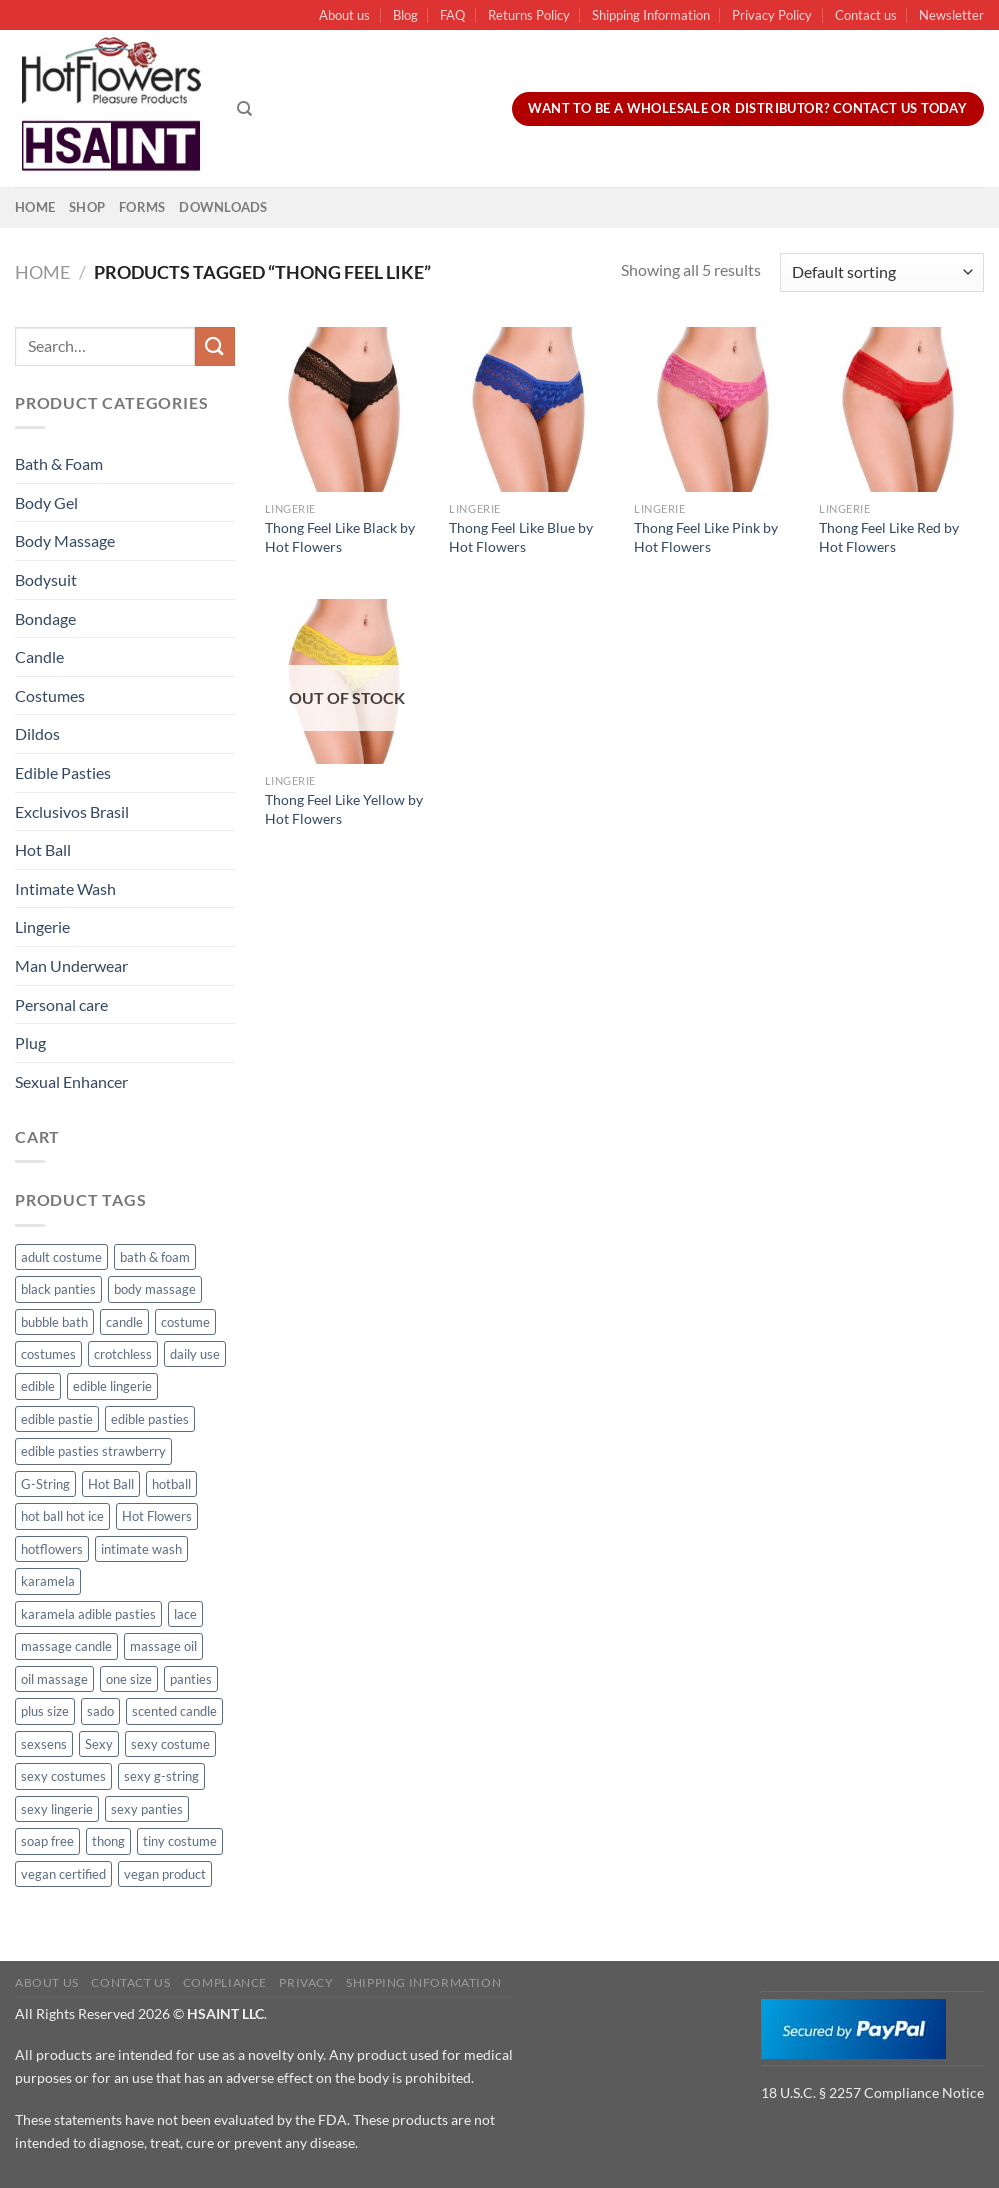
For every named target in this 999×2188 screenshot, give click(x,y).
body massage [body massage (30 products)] (155, 1289)
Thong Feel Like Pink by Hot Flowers (706, 537)
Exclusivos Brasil (72, 811)
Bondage (45, 618)
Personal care (61, 1004)
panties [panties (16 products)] (191, 1679)
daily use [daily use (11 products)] (195, 1354)
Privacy (306, 1982)
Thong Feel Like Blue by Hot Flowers (521, 537)
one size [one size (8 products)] (129, 1679)
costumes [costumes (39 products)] (48, 1354)
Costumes (50, 695)
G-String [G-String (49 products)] (45, 1484)
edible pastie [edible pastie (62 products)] (57, 1419)
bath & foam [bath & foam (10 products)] (155, 1257)
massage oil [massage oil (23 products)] (163, 1646)
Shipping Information (651, 15)
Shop (87, 207)
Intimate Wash (65, 888)
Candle (39, 656)
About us (344, 15)
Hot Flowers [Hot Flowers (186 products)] (157, 1516)
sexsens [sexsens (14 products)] (44, 1744)
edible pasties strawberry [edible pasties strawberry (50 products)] (93, 1451)
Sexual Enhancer (71, 1081)
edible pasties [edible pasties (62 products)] (150, 1419)
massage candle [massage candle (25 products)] (66, 1646)
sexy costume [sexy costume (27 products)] (170, 1744)
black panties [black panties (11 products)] (58, 1289)
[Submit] (215, 346)
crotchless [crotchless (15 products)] (123, 1354)
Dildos (37, 733)
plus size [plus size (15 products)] (45, 1711)
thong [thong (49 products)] (108, 1841)
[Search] (244, 109)
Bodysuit (46, 579)
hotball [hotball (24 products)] (171, 1484)
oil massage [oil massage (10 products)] (54, 1679)
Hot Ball (43, 849)
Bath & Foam (59, 463)
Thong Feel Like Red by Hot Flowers (889, 537)
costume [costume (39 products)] (185, 1322)
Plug (30, 1042)
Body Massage (65, 540)
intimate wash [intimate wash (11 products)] (141, 1549)
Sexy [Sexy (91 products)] (99, 1744)
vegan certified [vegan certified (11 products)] (63, 1874)
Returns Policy (529, 15)
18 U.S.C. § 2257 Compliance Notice (872, 2092)
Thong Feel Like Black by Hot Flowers (340, 537)
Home (35, 207)
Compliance (225, 1982)
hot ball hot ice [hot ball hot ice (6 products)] (62, 1516)
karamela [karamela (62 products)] (48, 1581)
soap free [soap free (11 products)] (47, 1841)
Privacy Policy (772, 15)
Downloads (223, 207)
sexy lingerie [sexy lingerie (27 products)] (57, 1809)
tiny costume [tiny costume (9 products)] (180, 1841)
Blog (405, 15)
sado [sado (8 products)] (100, 1711)
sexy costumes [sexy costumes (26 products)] (63, 1776)
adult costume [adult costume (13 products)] (61, 1257)
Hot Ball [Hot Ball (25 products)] (111, 1484)
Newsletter (951, 15)
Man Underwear (71, 965)
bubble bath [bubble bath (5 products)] (54, 1322)
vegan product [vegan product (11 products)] (165, 1874)
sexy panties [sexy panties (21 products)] (147, 1809)
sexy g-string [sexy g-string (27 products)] (161, 1776)
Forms (142, 207)
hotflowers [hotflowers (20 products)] (52, 1549)
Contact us (866, 15)
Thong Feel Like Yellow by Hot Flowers (344, 809)
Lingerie (42, 926)
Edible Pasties (63, 772)
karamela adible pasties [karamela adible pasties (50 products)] (88, 1614)
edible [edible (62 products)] (38, 1386)
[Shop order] (882, 272)
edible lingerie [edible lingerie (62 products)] (112, 1386)
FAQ (452, 15)
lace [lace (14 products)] (185, 1614)
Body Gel (46, 502)
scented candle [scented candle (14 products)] (174, 1711)
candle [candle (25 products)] (124, 1322)
